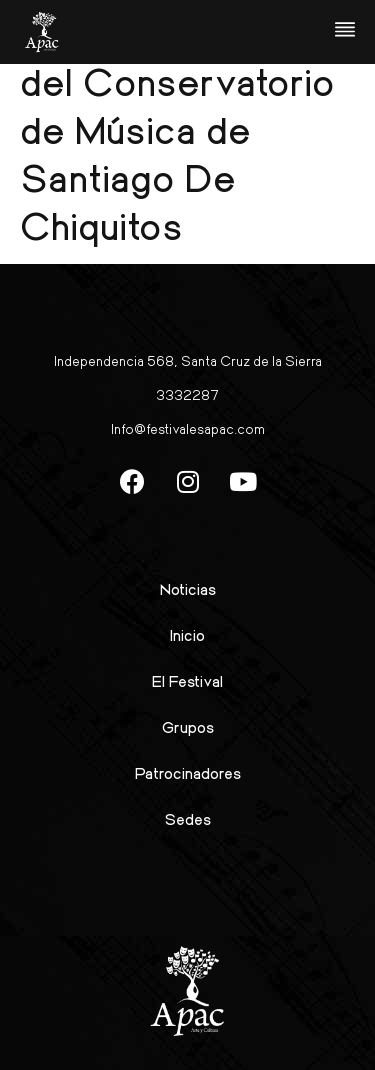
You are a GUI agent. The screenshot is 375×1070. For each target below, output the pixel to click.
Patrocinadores (188, 772)
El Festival (187, 680)
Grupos (188, 726)
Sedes (188, 818)
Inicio (187, 634)
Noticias (188, 588)
